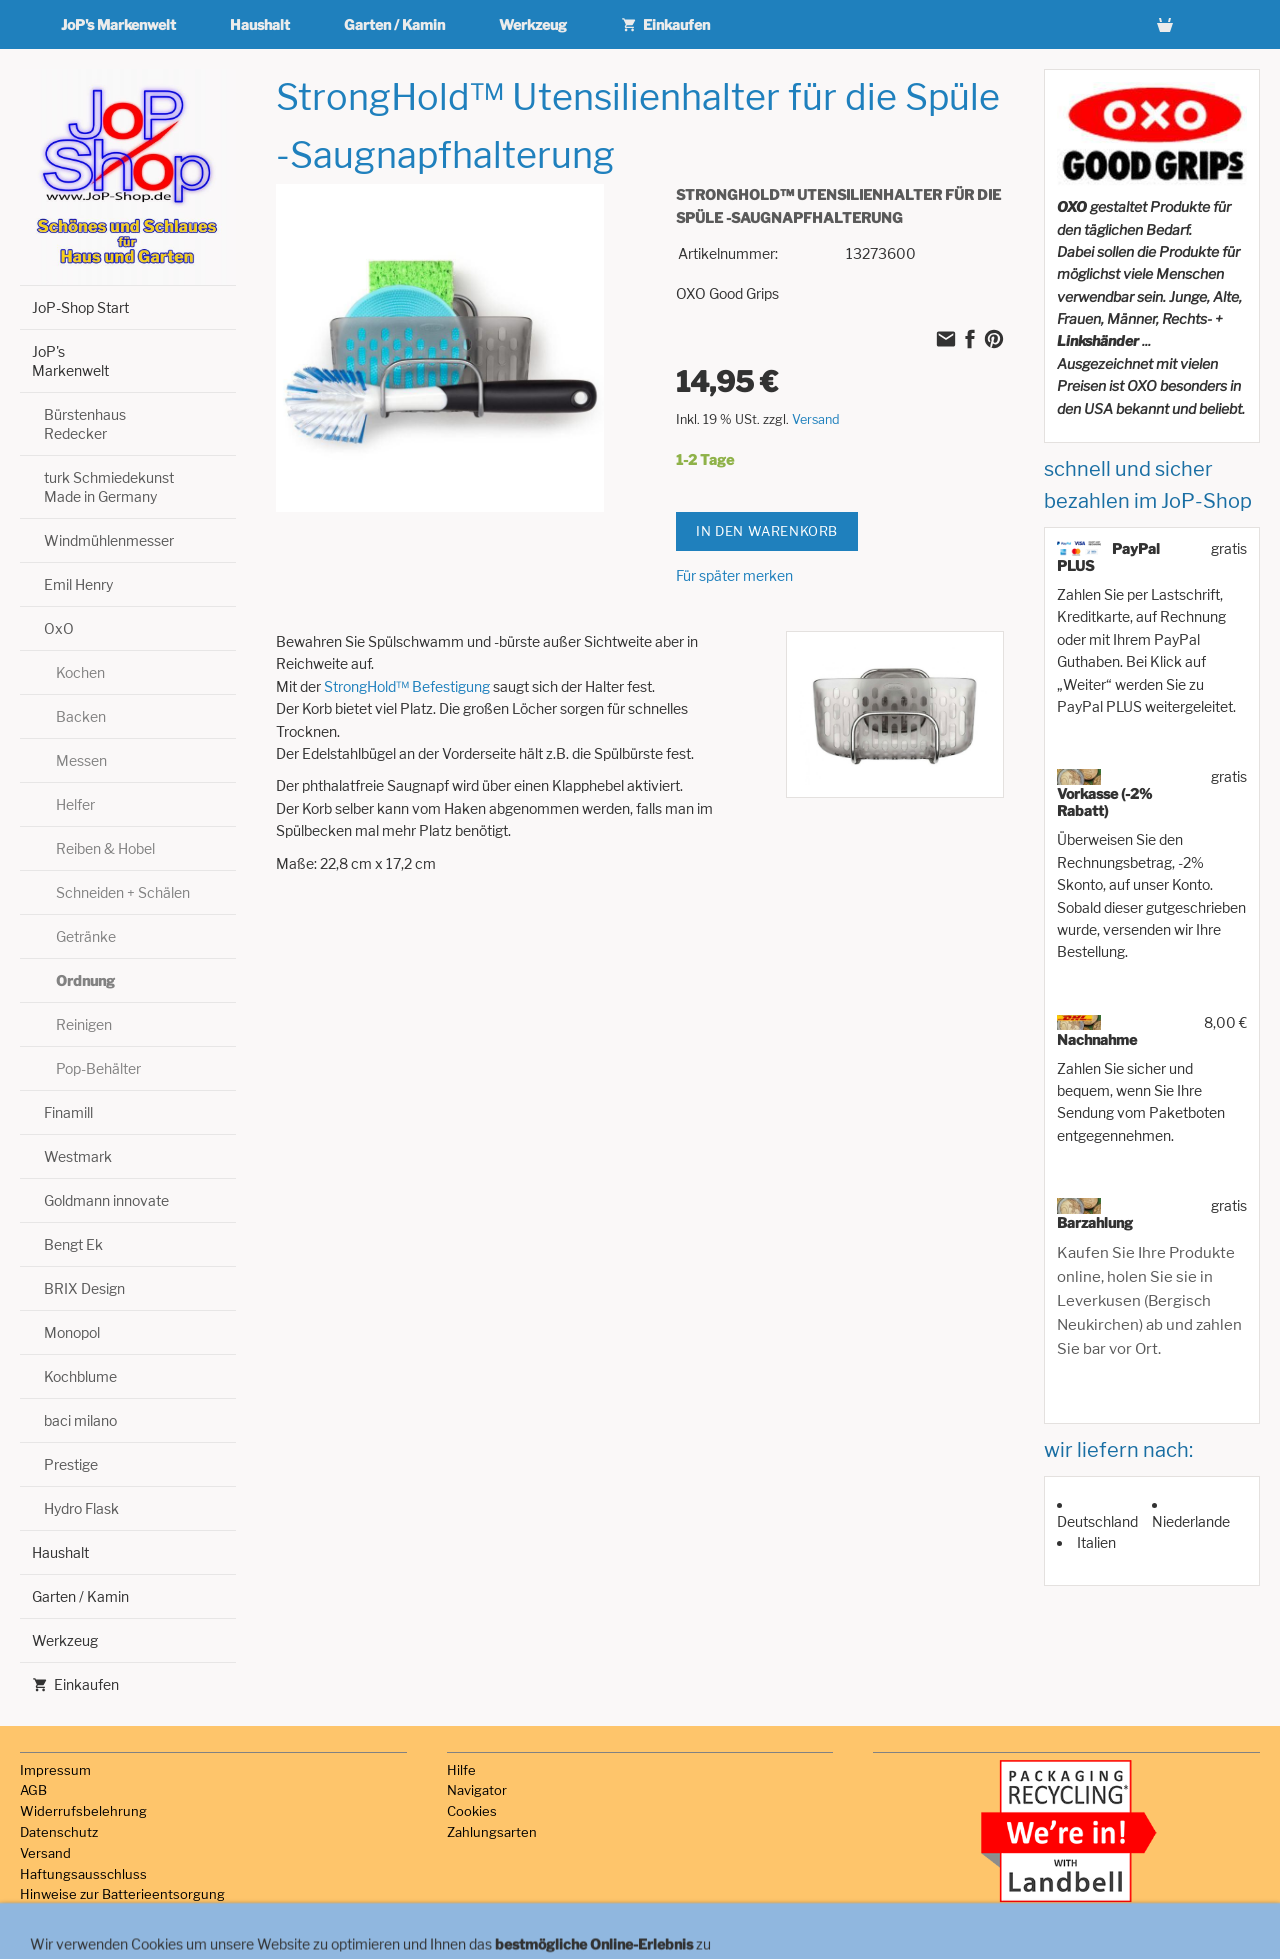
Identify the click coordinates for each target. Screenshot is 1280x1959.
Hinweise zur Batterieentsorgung (122, 1894)
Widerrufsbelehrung (83, 1811)
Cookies (472, 1811)
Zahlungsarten (492, 1832)
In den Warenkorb (767, 531)
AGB (33, 1790)
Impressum (55, 1770)
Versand (816, 419)
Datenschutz (59, 1832)
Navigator (477, 1790)
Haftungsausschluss (83, 1874)
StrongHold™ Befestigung (407, 686)
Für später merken (734, 575)
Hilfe (461, 1770)
